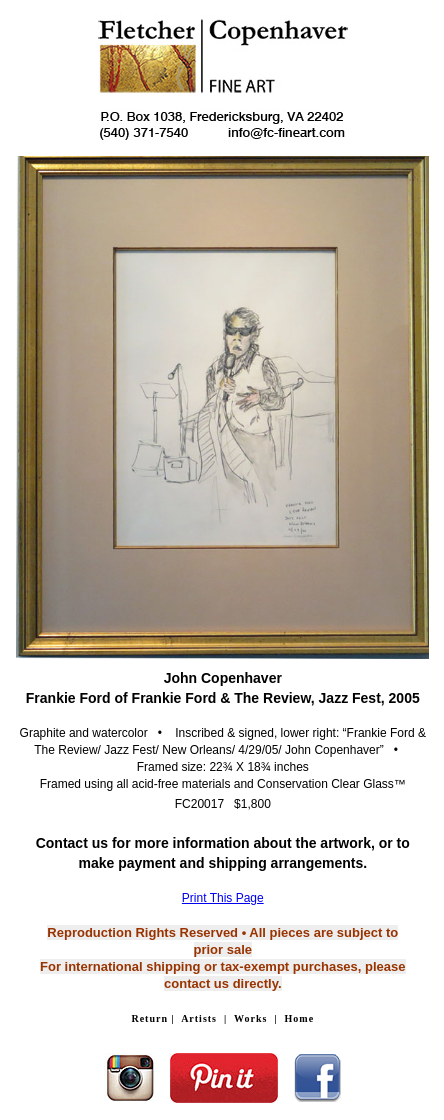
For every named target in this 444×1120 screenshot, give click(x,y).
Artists (199, 1018)
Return (149, 1018)
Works (250, 1018)
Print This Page (223, 898)
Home (300, 1018)
